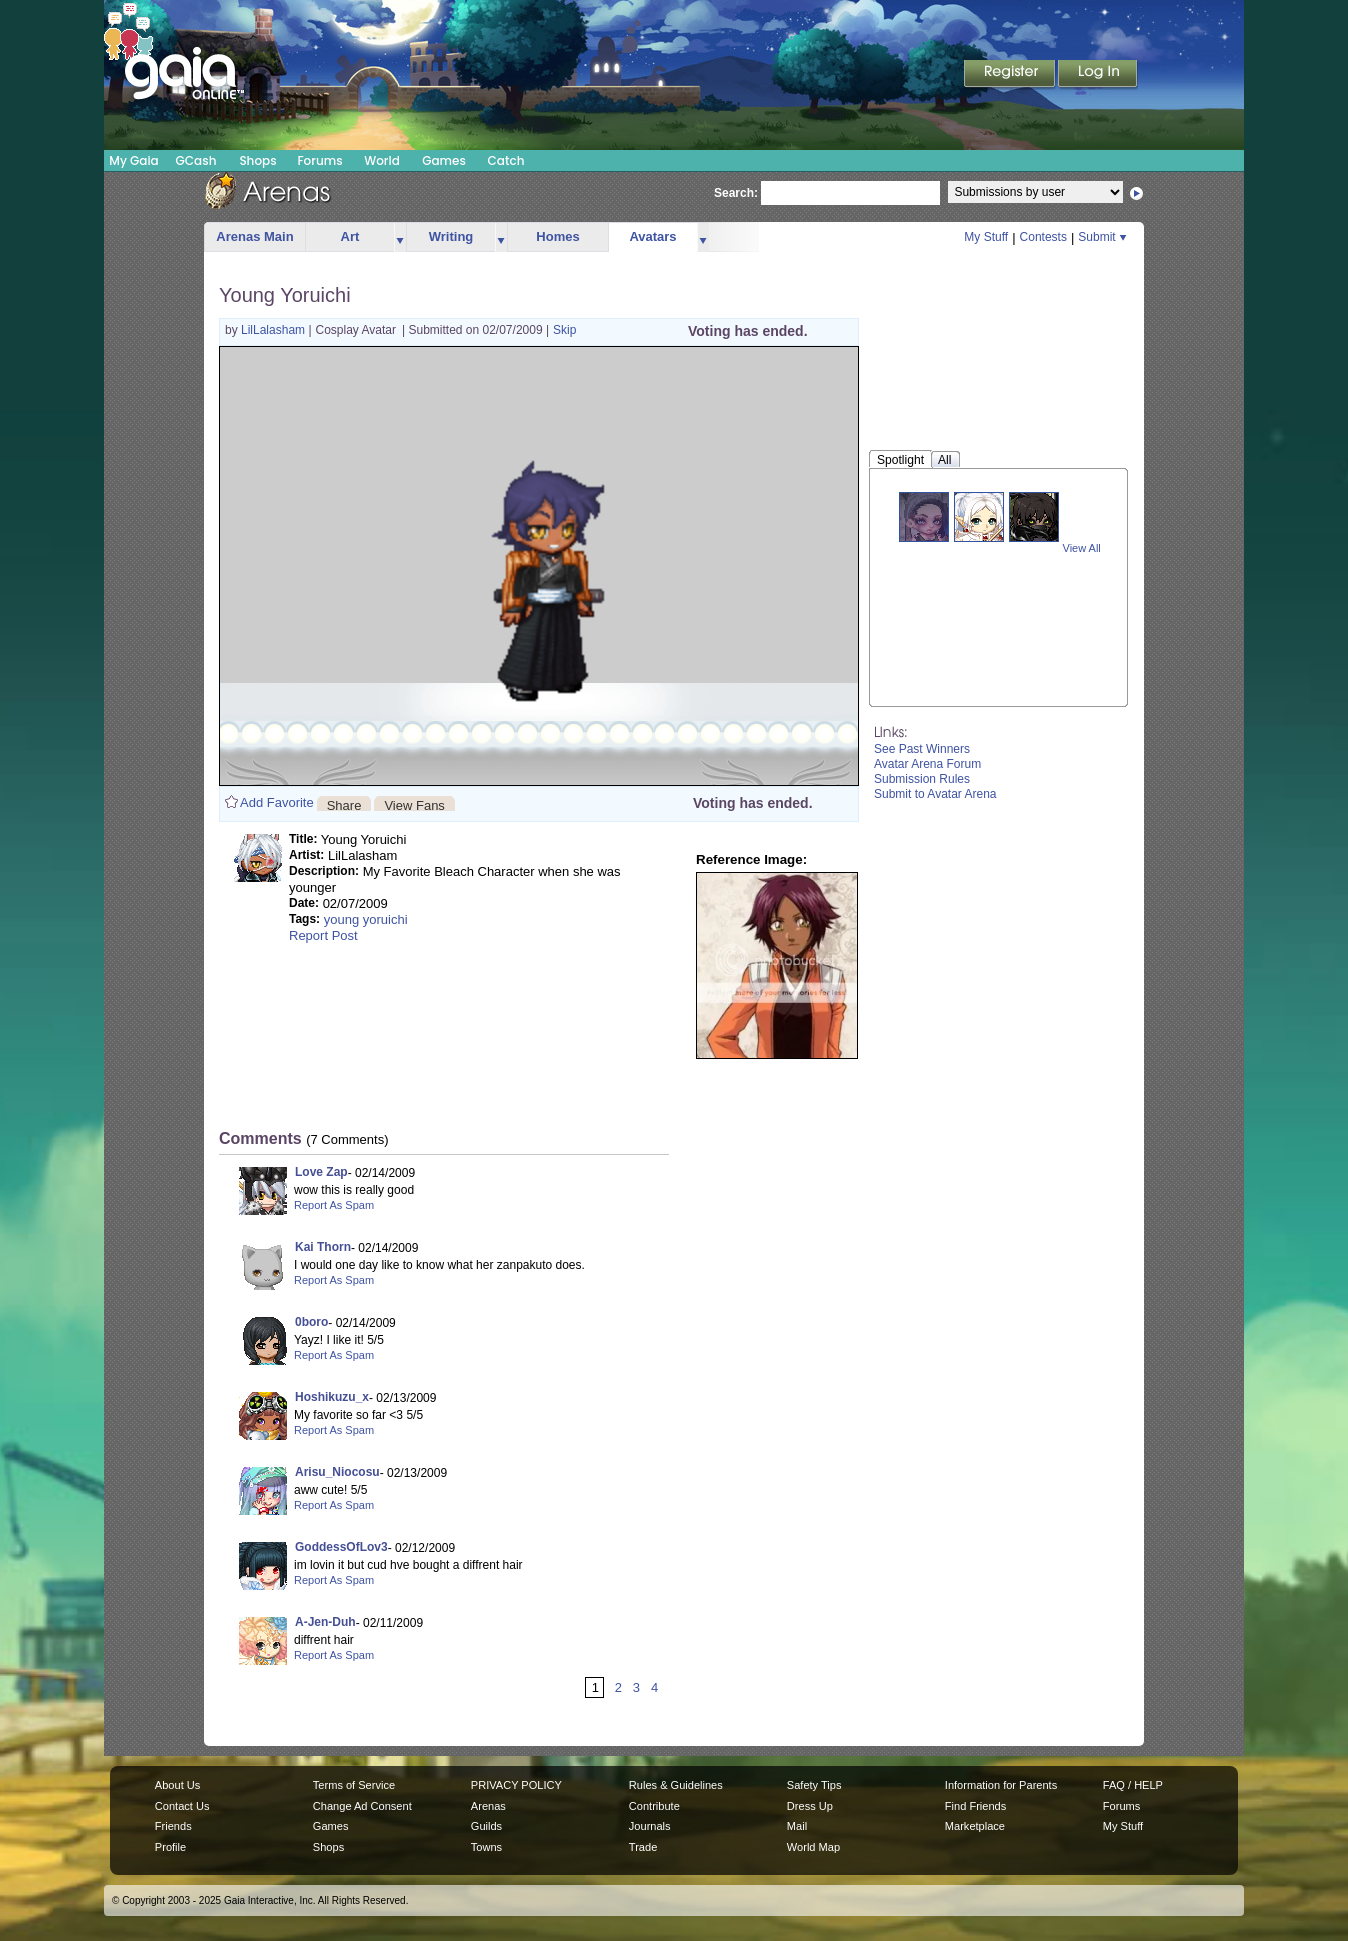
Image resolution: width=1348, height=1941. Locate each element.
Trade (643, 1847)
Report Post (323, 935)
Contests (1043, 237)
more (400, 237)
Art (350, 236)
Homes (557, 236)
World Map (813, 1847)
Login (1098, 75)
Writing (451, 236)
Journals (650, 1826)
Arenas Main (254, 236)
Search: (736, 193)
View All (1082, 548)
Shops (257, 160)
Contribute (654, 1806)
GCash (196, 160)
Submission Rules (922, 779)
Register (1011, 75)
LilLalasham (274, 330)
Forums (319, 160)
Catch (506, 160)
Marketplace (975, 1826)
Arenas (488, 1806)
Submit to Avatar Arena (935, 794)
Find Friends (975, 1806)
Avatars (652, 236)
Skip (564, 330)
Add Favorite (277, 802)
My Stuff (986, 237)
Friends (173, 1826)
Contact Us (182, 1806)
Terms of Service (354, 1785)
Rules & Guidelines (676, 1785)
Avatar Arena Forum (927, 764)
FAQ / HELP (1133, 1785)
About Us (177, 1785)
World (382, 160)
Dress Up (810, 1806)
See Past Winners (922, 749)
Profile (170, 1847)
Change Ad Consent (362, 1806)
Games (444, 160)
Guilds (486, 1826)
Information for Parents (1001, 1785)
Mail (797, 1826)
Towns (486, 1847)
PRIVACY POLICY (516, 1785)
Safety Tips (814, 1785)
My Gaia (133, 160)
